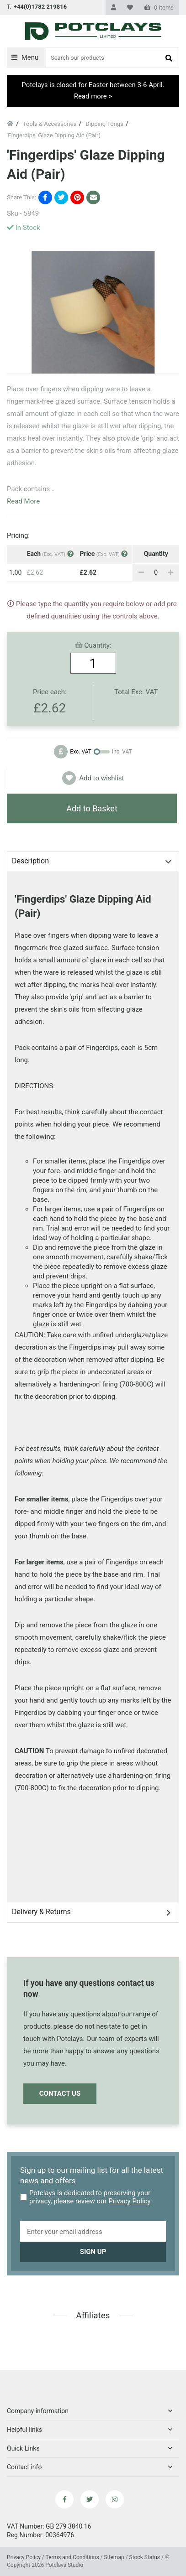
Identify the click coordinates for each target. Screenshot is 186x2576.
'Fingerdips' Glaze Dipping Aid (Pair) (54, 135)
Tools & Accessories (49, 123)
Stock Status (144, 2557)
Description (30, 861)
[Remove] (141, 572)
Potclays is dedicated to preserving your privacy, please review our (85, 2197)
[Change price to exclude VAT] (93, 751)
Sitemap (115, 2557)
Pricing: (18, 535)
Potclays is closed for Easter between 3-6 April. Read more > (92, 90)
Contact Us (59, 2093)
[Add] (170, 572)
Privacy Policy (129, 2201)
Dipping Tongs (104, 123)
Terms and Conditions (72, 2557)
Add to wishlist (93, 778)
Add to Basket (91, 808)
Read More (23, 501)
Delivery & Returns (41, 1911)
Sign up (93, 2252)
